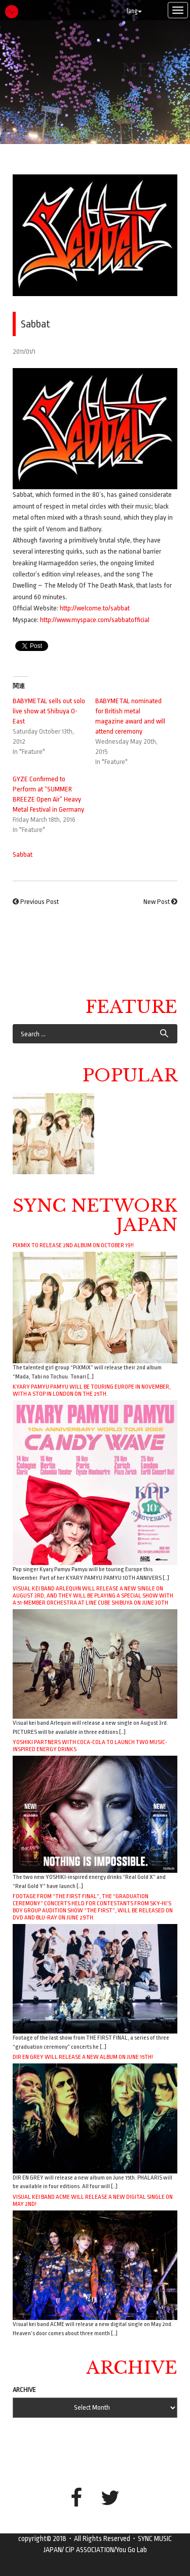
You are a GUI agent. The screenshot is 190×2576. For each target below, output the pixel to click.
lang (134, 11)
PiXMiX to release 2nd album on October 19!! (73, 1245)
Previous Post (39, 901)
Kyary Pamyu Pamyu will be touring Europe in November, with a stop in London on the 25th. (92, 1390)
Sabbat (22, 854)
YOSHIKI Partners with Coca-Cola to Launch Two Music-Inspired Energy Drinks (90, 1745)
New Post (156, 901)
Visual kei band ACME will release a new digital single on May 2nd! (93, 2200)
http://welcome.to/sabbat (95, 608)
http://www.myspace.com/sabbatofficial (94, 620)
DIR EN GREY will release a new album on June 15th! (83, 2056)
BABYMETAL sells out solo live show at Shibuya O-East (49, 711)
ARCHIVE (24, 2389)
